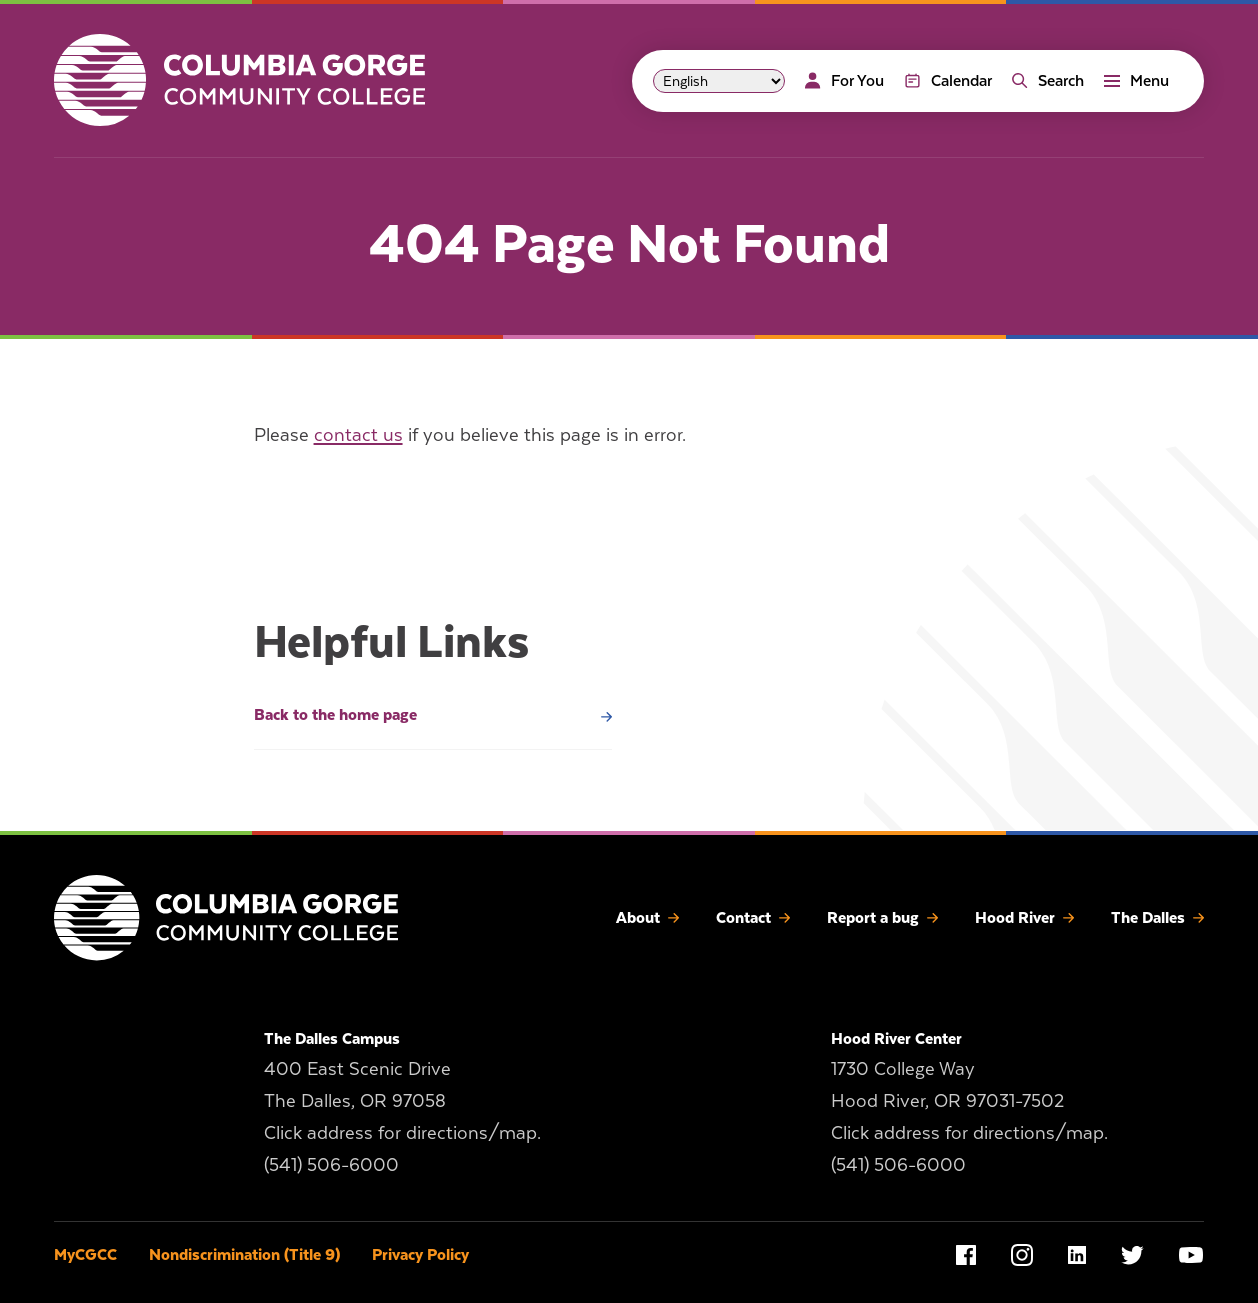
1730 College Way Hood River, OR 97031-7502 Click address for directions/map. (969, 1100)
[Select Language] (719, 81)
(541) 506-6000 (331, 1164)
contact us (358, 434)
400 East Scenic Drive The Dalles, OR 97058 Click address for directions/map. (402, 1100)
